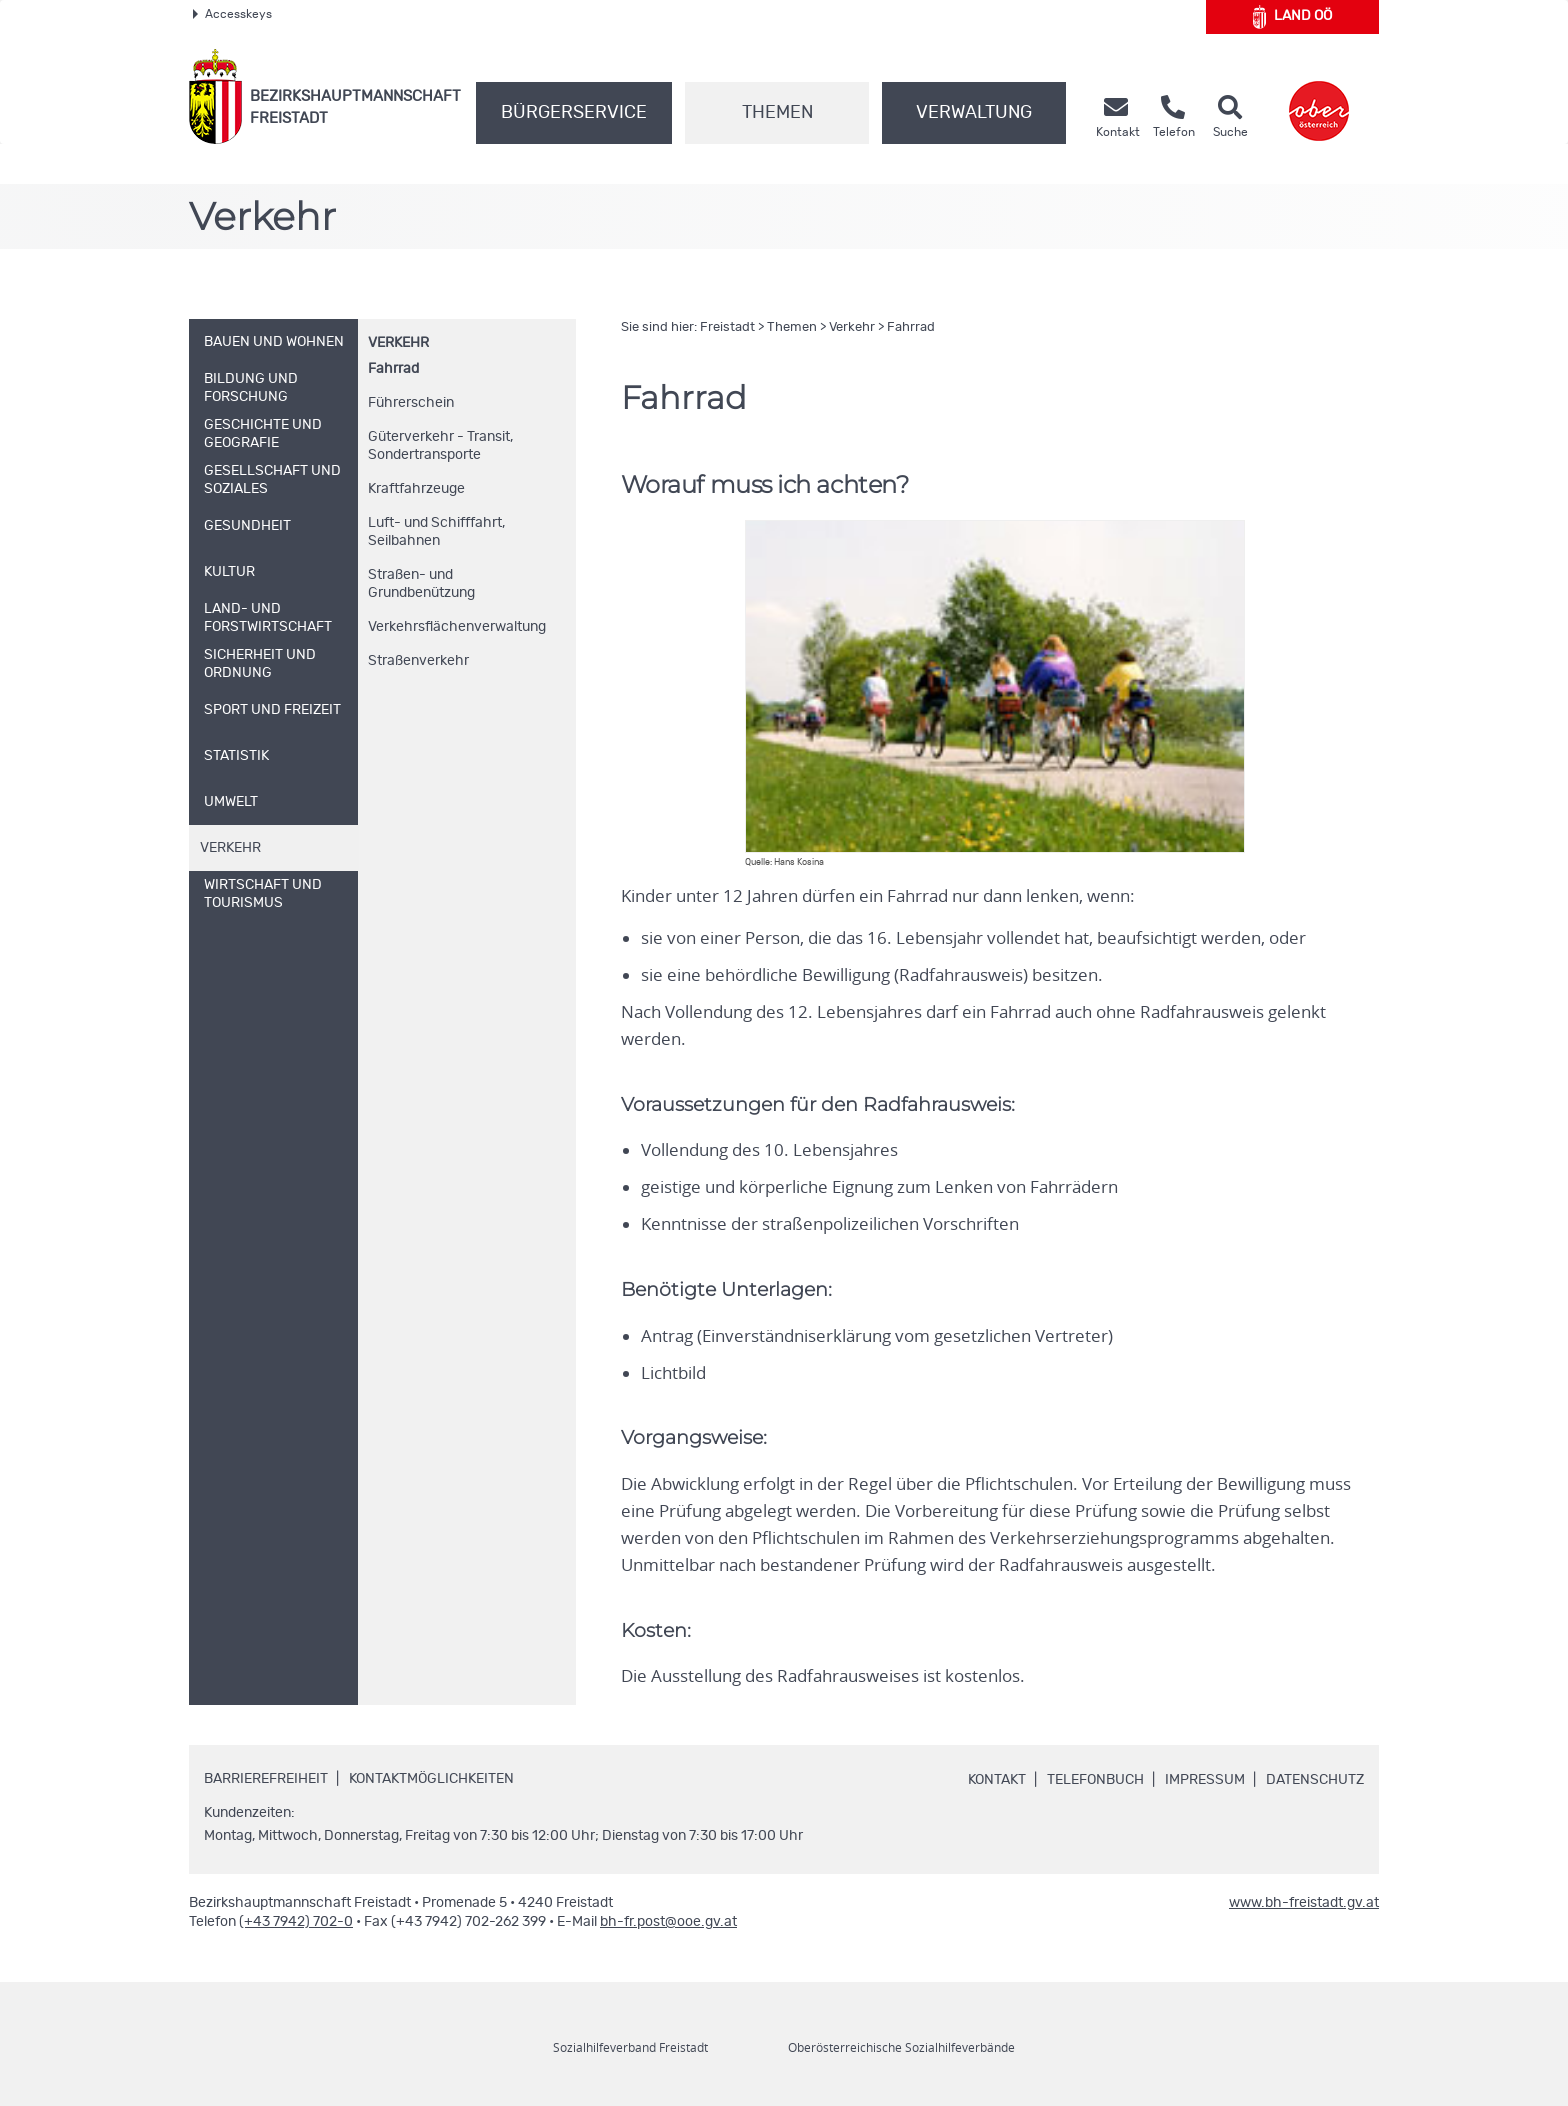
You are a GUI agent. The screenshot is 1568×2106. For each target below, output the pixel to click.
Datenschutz (1315, 1780)
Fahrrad (393, 369)
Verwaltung (974, 113)
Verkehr (398, 343)
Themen (777, 113)
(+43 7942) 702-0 (296, 1922)
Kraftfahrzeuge (416, 489)
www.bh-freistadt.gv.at (1304, 1903)
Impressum (1205, 1780)
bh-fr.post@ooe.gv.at (668, 1922)
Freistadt (727, 327)
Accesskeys (232, 14)
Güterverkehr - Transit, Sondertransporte (440, 446)
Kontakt (997, 1780)
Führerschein (411, 403)
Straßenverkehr (418, 661)
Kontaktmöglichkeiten (431, 1779)
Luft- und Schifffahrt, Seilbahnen (436, 532)
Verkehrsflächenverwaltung (457, 627)
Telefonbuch (1095, 1780)
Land (1292, 17)
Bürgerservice (574, 113)
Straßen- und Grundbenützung (421, 584)
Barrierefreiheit (266, 1779)
